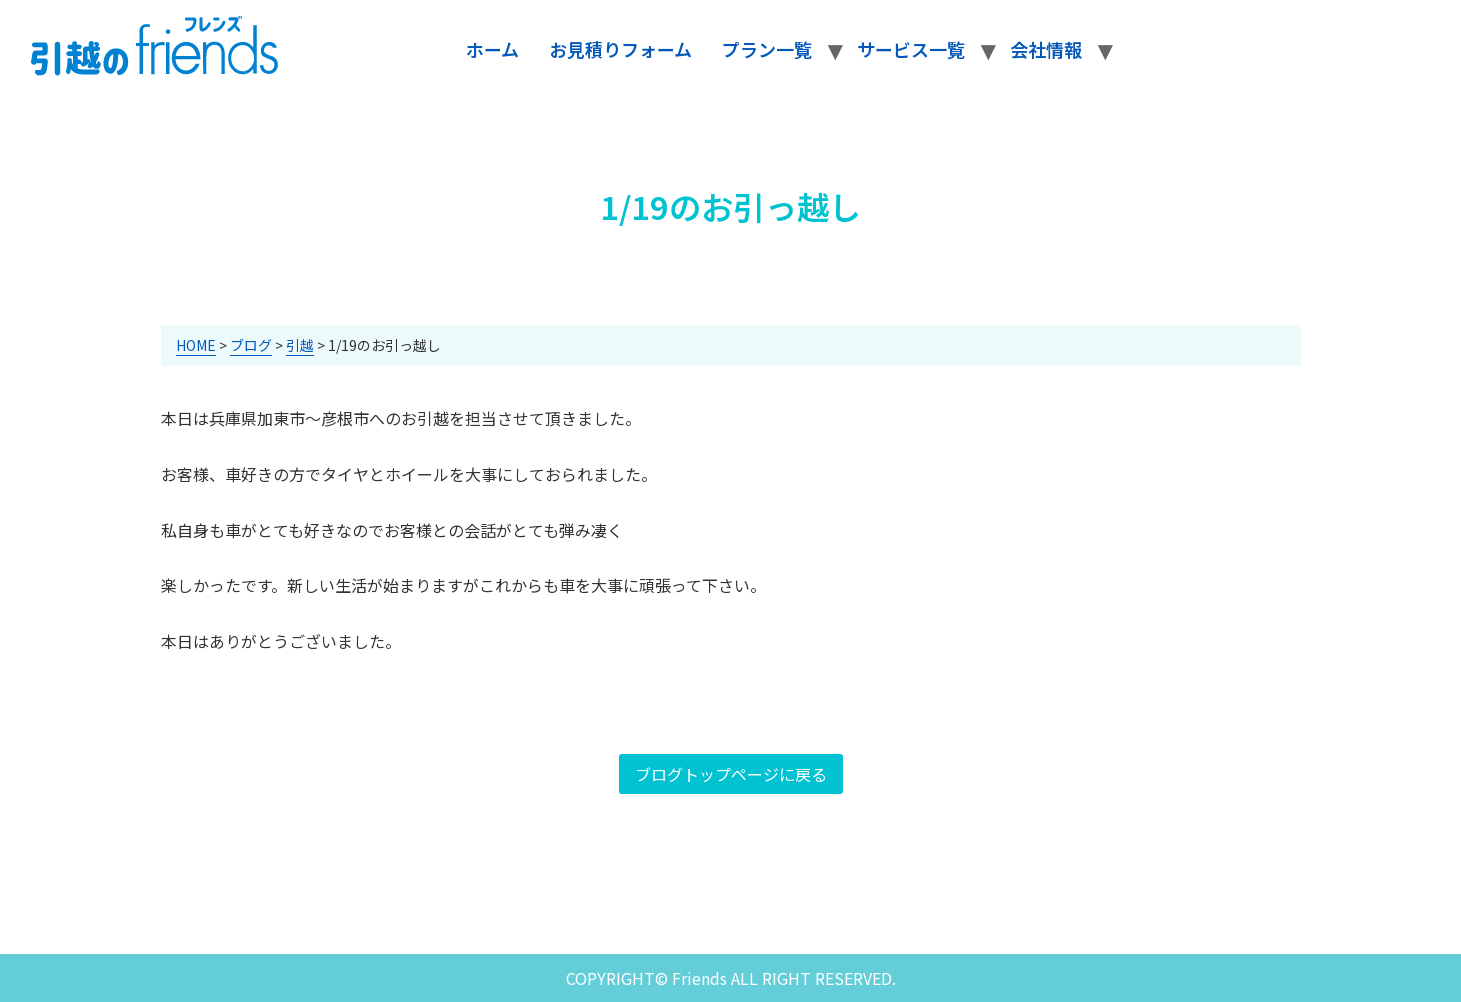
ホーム (492, 49)
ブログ (251, 345)
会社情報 (1046, 49)
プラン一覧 (767, 49)
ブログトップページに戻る (731, 774)
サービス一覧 (911, 49)
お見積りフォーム (620, 49)
